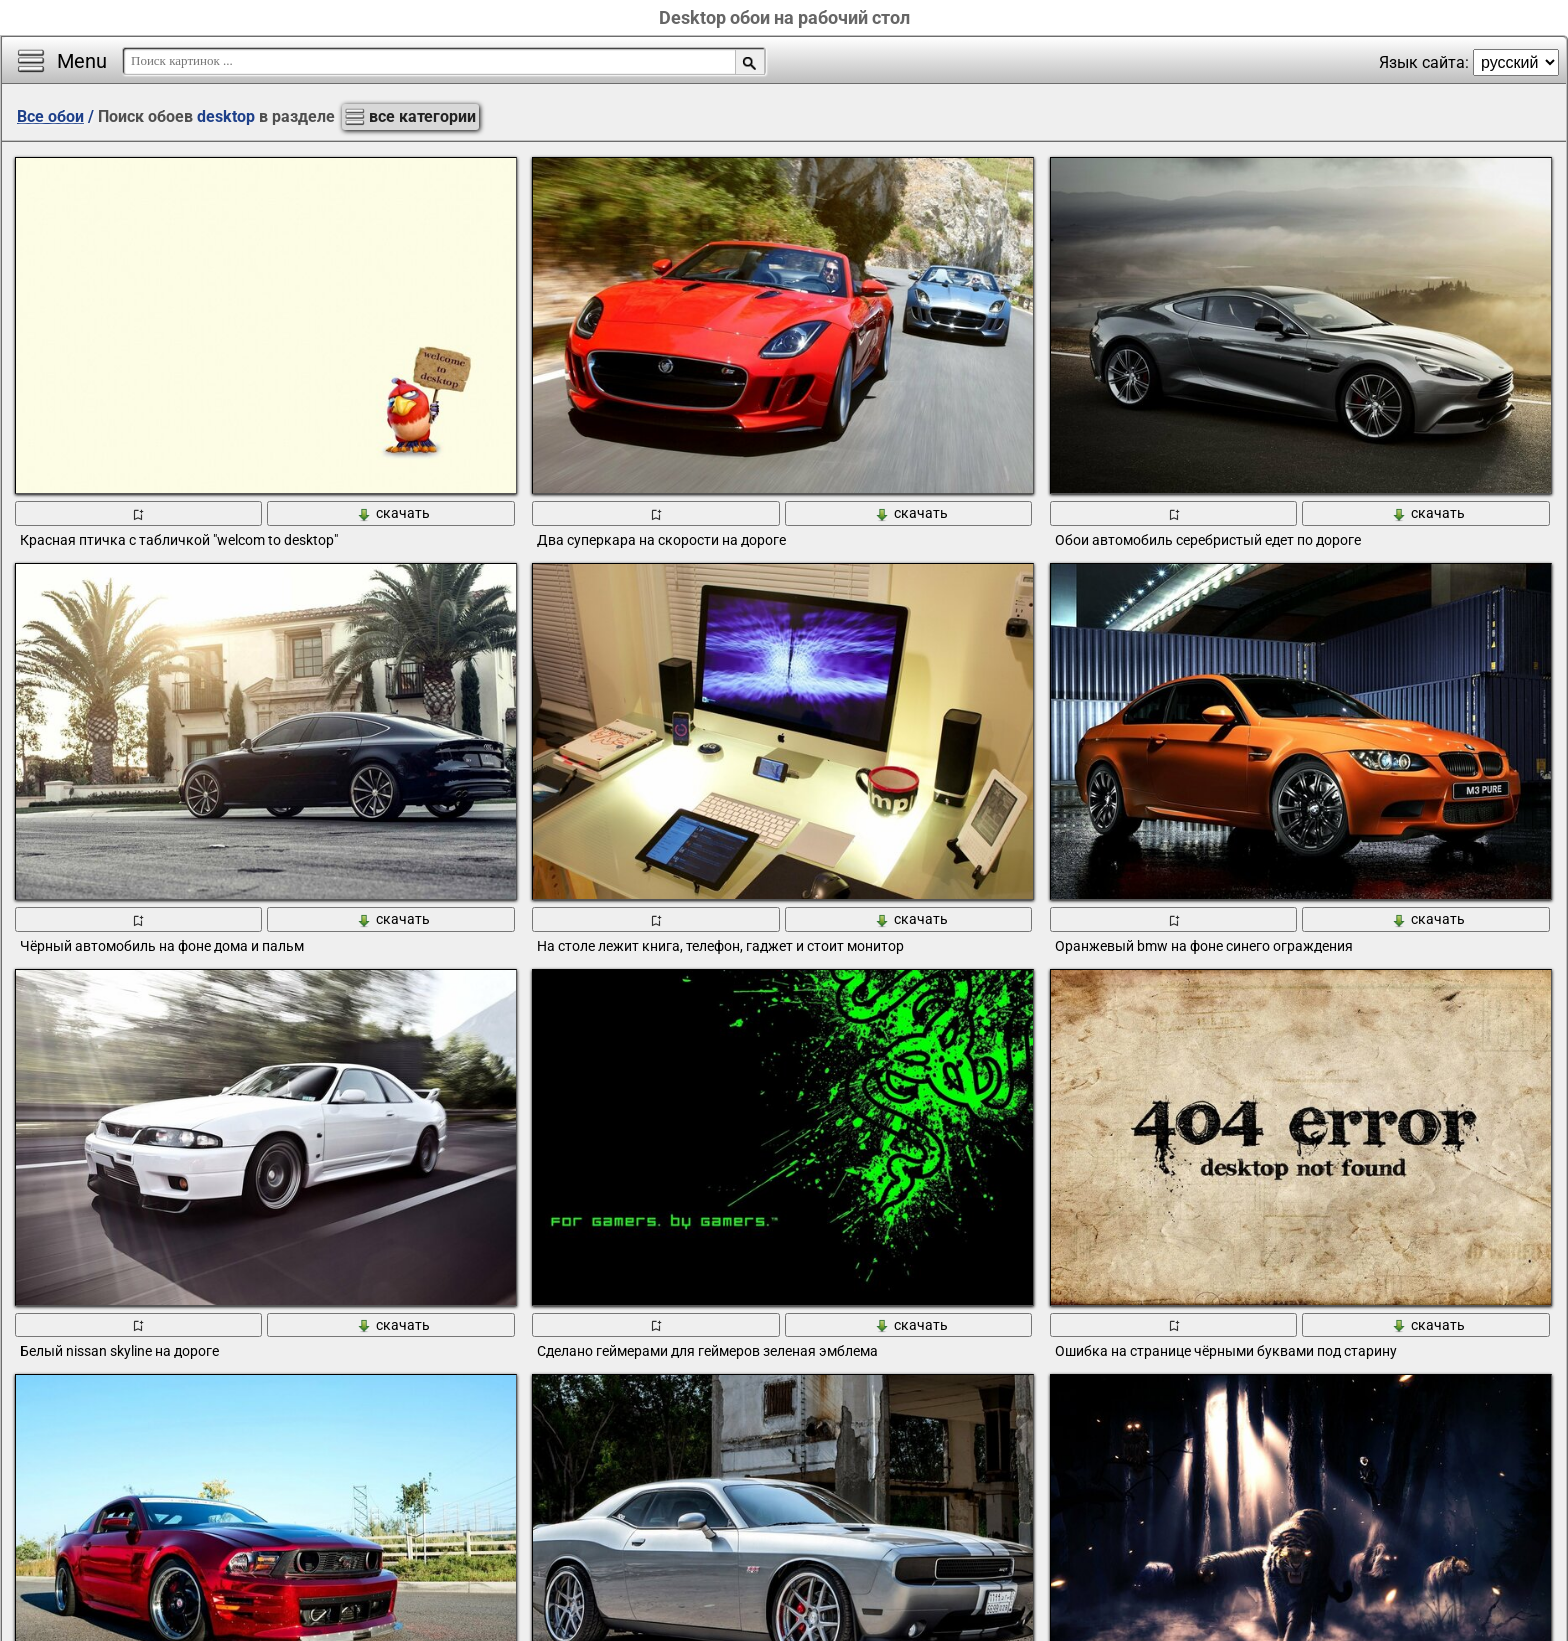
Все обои (50, 116)
